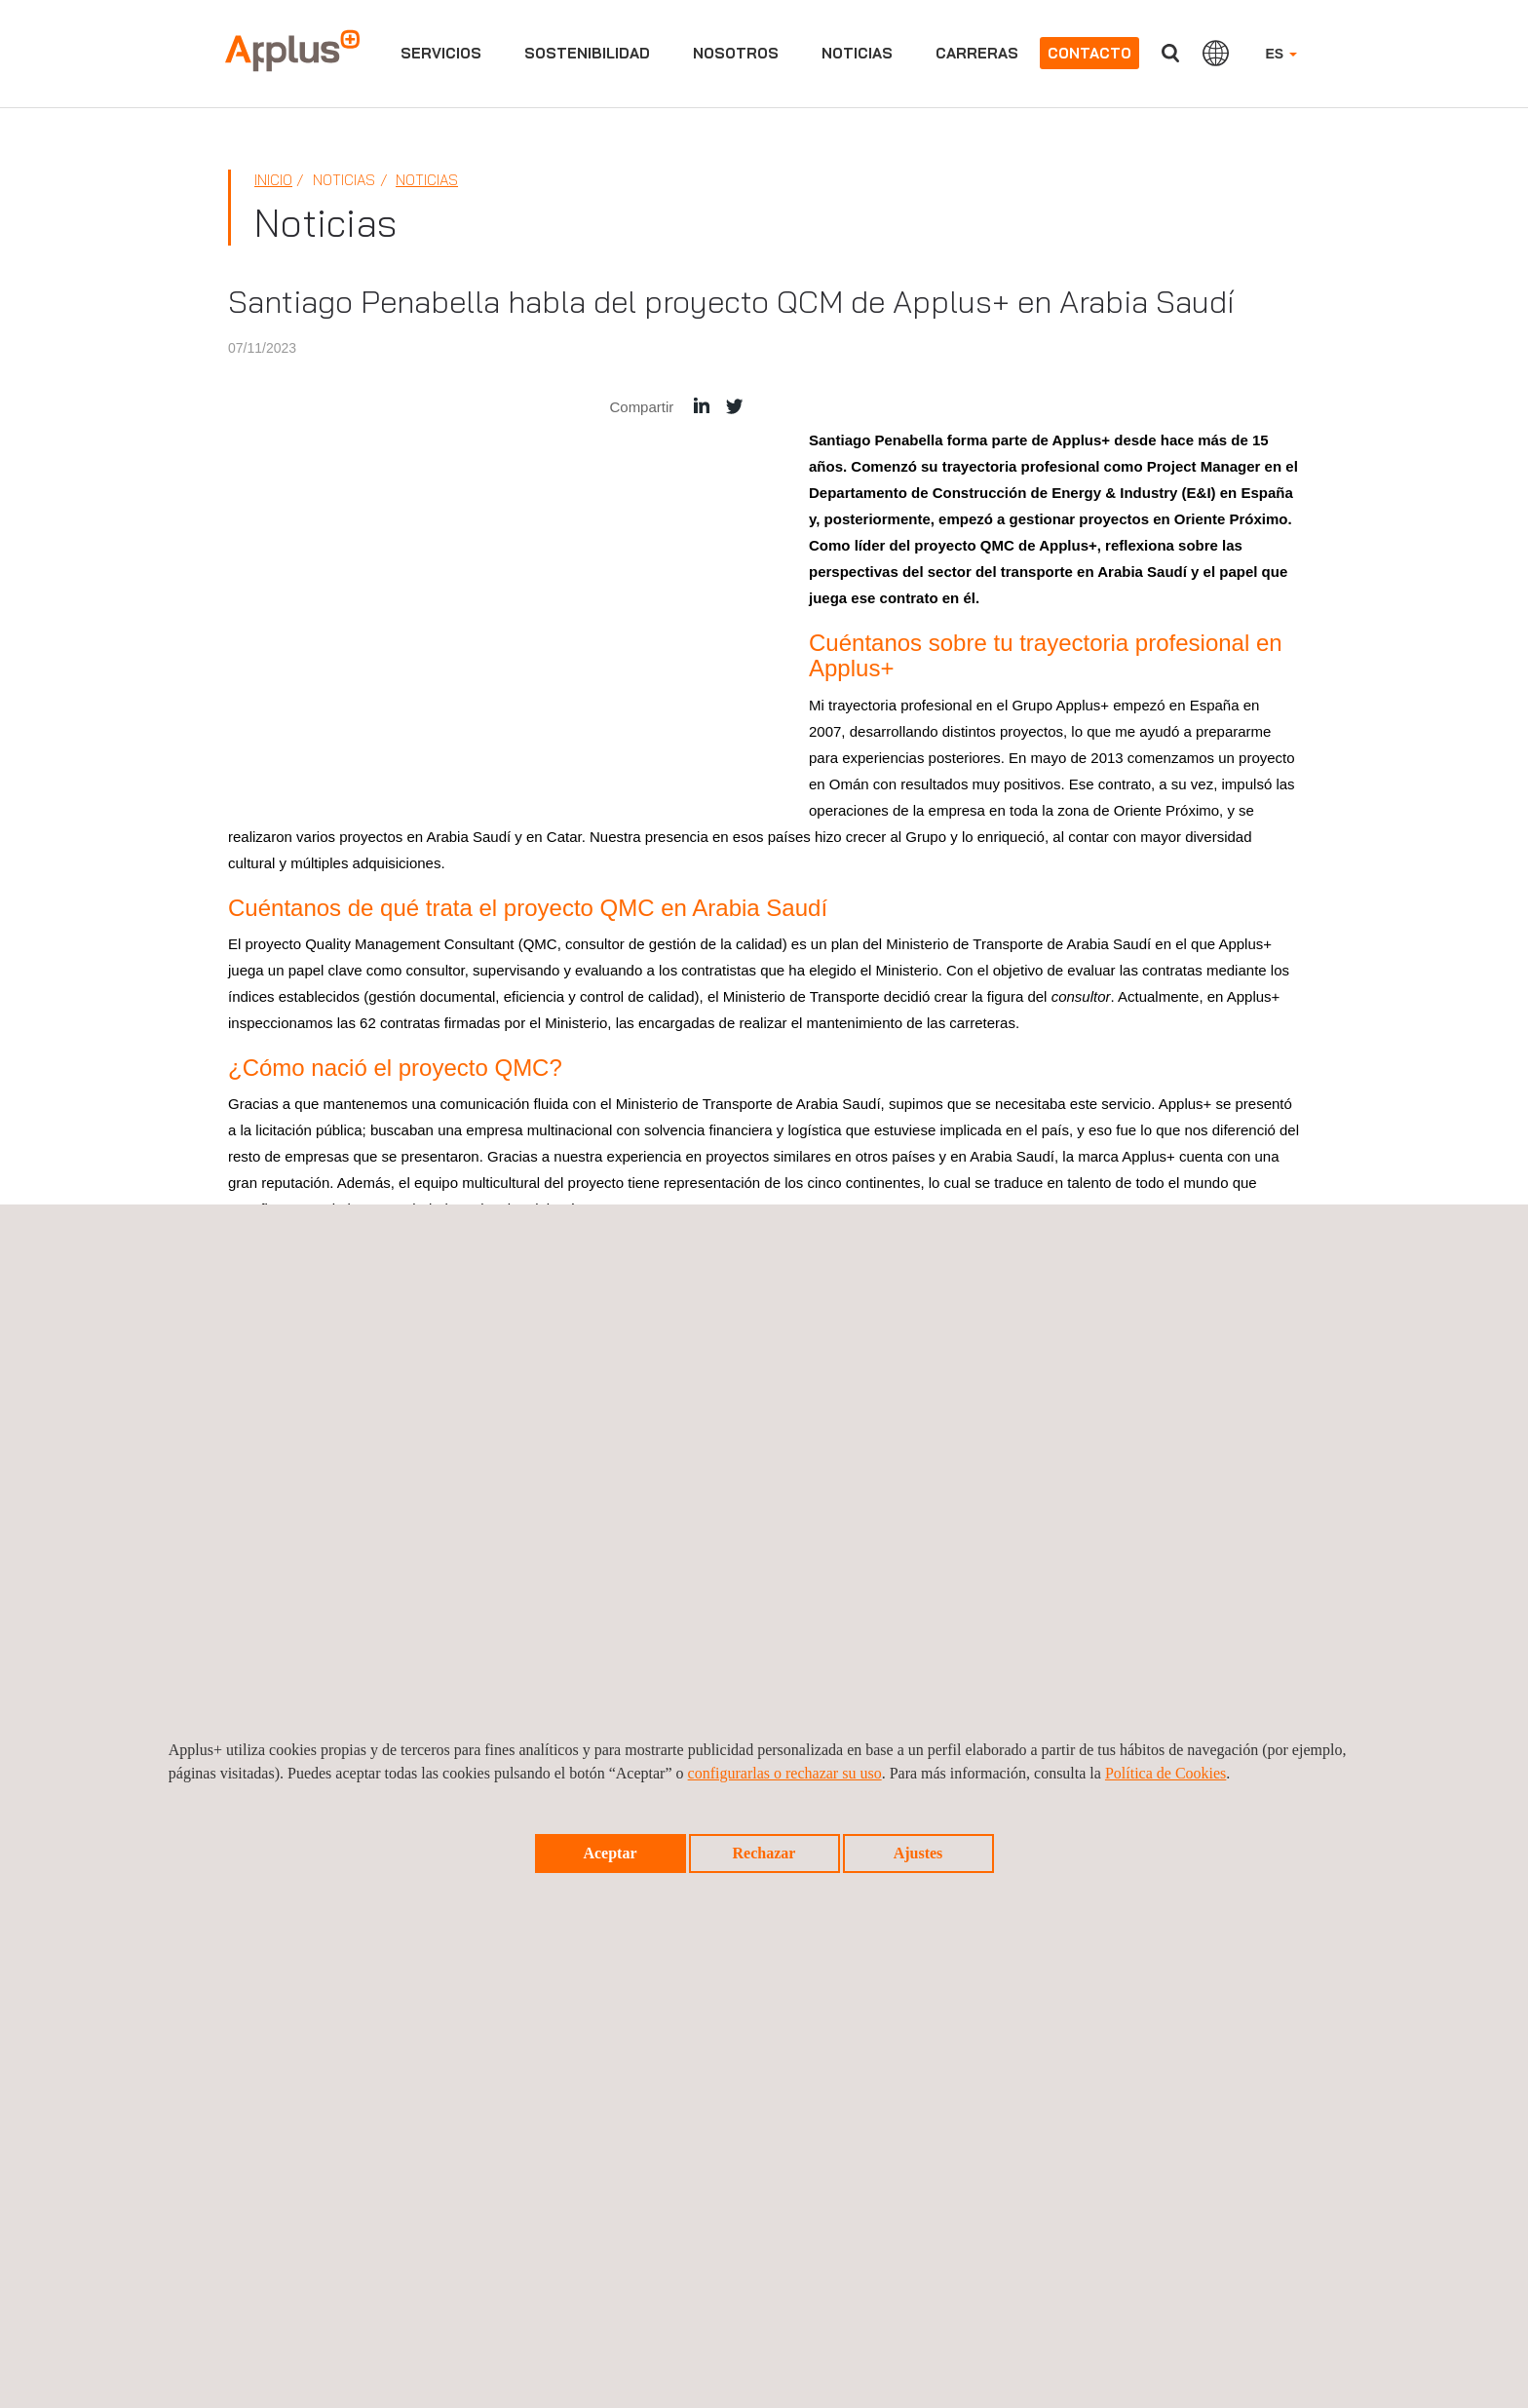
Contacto (1089, 53)
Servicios (441, 53)
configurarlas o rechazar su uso (785, 1773)
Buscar (1170, 53)
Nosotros (736, 53)
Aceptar (609, 1853)
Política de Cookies (1165, 1773)
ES (1281, 53)
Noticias (857, 53)
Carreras (977, 53)
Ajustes (918, 1853)
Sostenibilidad (587, 53)
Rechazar (764, 1853)
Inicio (273, 180)
